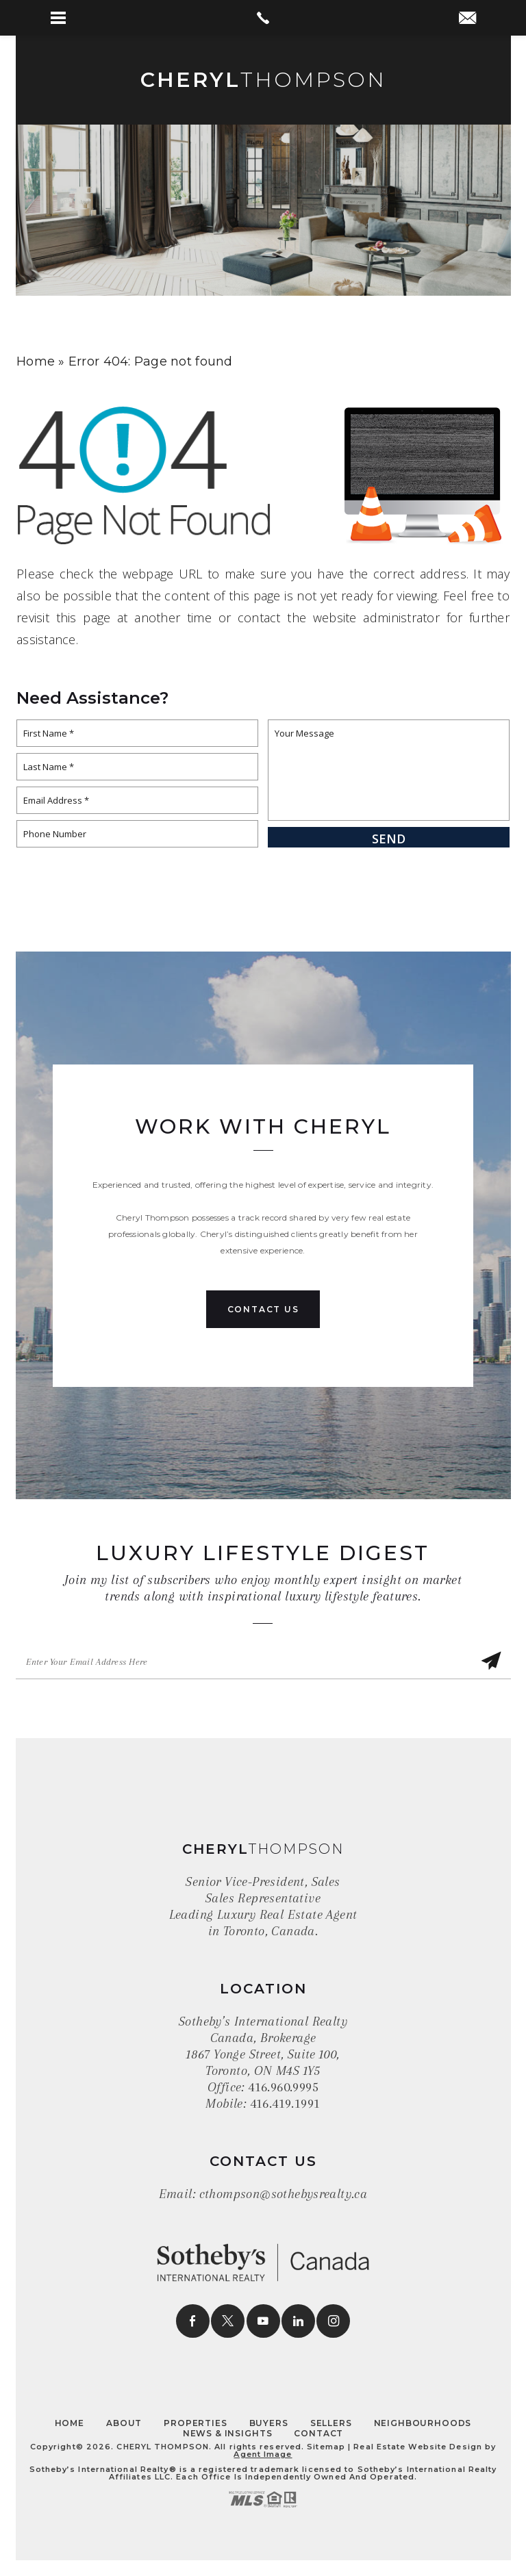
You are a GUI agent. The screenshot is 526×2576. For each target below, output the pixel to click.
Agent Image (263, 2454)
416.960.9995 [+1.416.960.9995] (283, 2087)
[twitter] (228, 2321)
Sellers (331, 2423)
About (124, 2423)
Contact (318, 2433)
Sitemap (326, 2446)
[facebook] (193, 2321)
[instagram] (333, 2321)
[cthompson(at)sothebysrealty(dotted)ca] (467, 19)
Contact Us (263, 1309)
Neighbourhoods (423, 2423)
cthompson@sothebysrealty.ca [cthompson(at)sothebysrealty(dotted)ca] (283, 2194)
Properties (195, 2423)
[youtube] (263, 2321)
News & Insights (228, 2433)
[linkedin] (298, 2321)
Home (69, 2423)
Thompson (263, 79)
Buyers (268, 2423)
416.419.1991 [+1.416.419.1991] (285, 2103)
